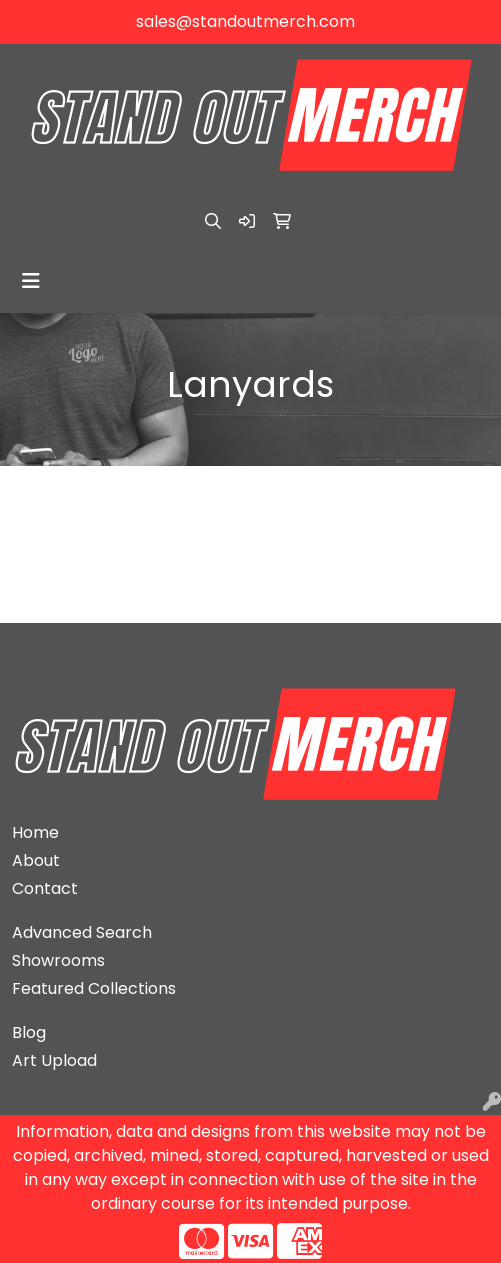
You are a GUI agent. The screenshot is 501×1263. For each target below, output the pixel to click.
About (36, 860)
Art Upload (54, 1060)
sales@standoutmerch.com (245, 21)
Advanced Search (82, 932)
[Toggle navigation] (31, 281)
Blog (29, 1032)
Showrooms (58, 960)
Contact (45, 888)
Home (35, 832)
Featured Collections (94, 988)
